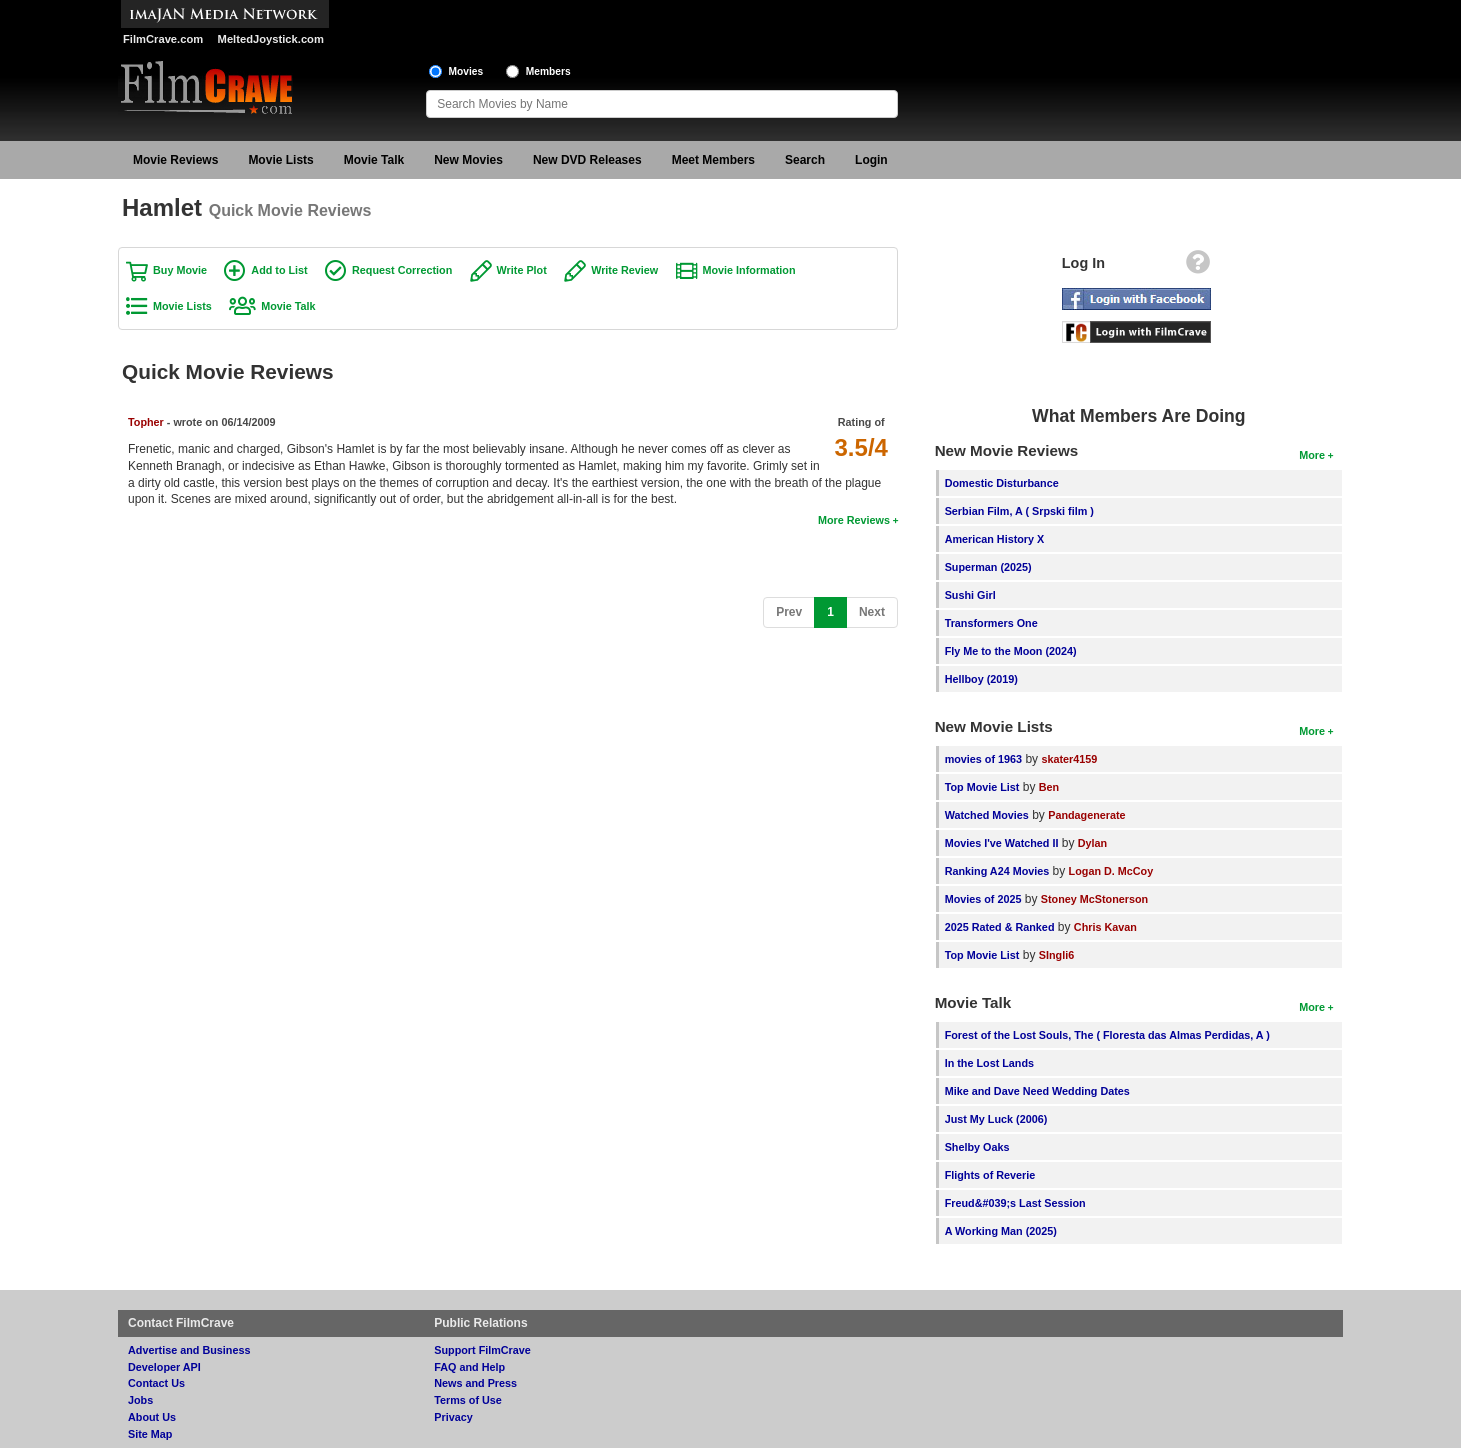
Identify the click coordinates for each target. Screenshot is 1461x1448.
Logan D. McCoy (1111, 871)
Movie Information (749, 270)
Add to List (279, 270)
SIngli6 (1056, 955)
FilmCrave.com (163, 39)
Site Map (150, 1434)
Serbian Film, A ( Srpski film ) (1019, 511)
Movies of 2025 (983, 899)
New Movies (468, 160)
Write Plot (522, 270)
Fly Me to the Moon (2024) (1011, 651)
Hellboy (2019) (981, 679)
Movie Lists (280, 160)
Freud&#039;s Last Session (1015, 1203)
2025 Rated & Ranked (1000, 927)
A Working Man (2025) (1001, 1231)
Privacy (453, 1417)
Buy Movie (180, 270)
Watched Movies (987, 815)
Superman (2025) (988, 567)
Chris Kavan (1105, 927)
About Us (152, 1417)
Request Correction (402, 270)
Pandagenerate (1086, 815)
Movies (466, 71)
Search (805, 160)
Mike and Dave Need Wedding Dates (1037, 1091)
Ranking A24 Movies (997, 871)
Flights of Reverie (990, 1175)
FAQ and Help (469, 1367)
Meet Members (713, 160)
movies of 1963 (983, 759)
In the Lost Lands (989, 1063)
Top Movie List (982, 787)
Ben (1049, 787)
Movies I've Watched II (1002, 843)
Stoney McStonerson (1094, 899)
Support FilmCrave (482, 1350)
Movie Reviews (175, 160)
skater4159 (1069, 759)
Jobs (140, 1400)
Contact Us (156, 1383)
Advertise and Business (189, 1350)
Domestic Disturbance (1002, 483)
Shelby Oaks (977, 1147)
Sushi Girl (970, 595)
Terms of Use (468, 1400)
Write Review (624, 270)
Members (548, 71)
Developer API (164, 1367)
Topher (146, 422)
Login (871, 160)
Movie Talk (374, 160)
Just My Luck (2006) (996, 1119)
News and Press (475, 1383)
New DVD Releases (587, 160)
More (1312, 455)
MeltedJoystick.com (271, 39)
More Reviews (854, 520)
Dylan (1092, 843)
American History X (995, 539)
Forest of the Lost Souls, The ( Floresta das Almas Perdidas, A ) (1107, 1035)
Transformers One (991, 623)
